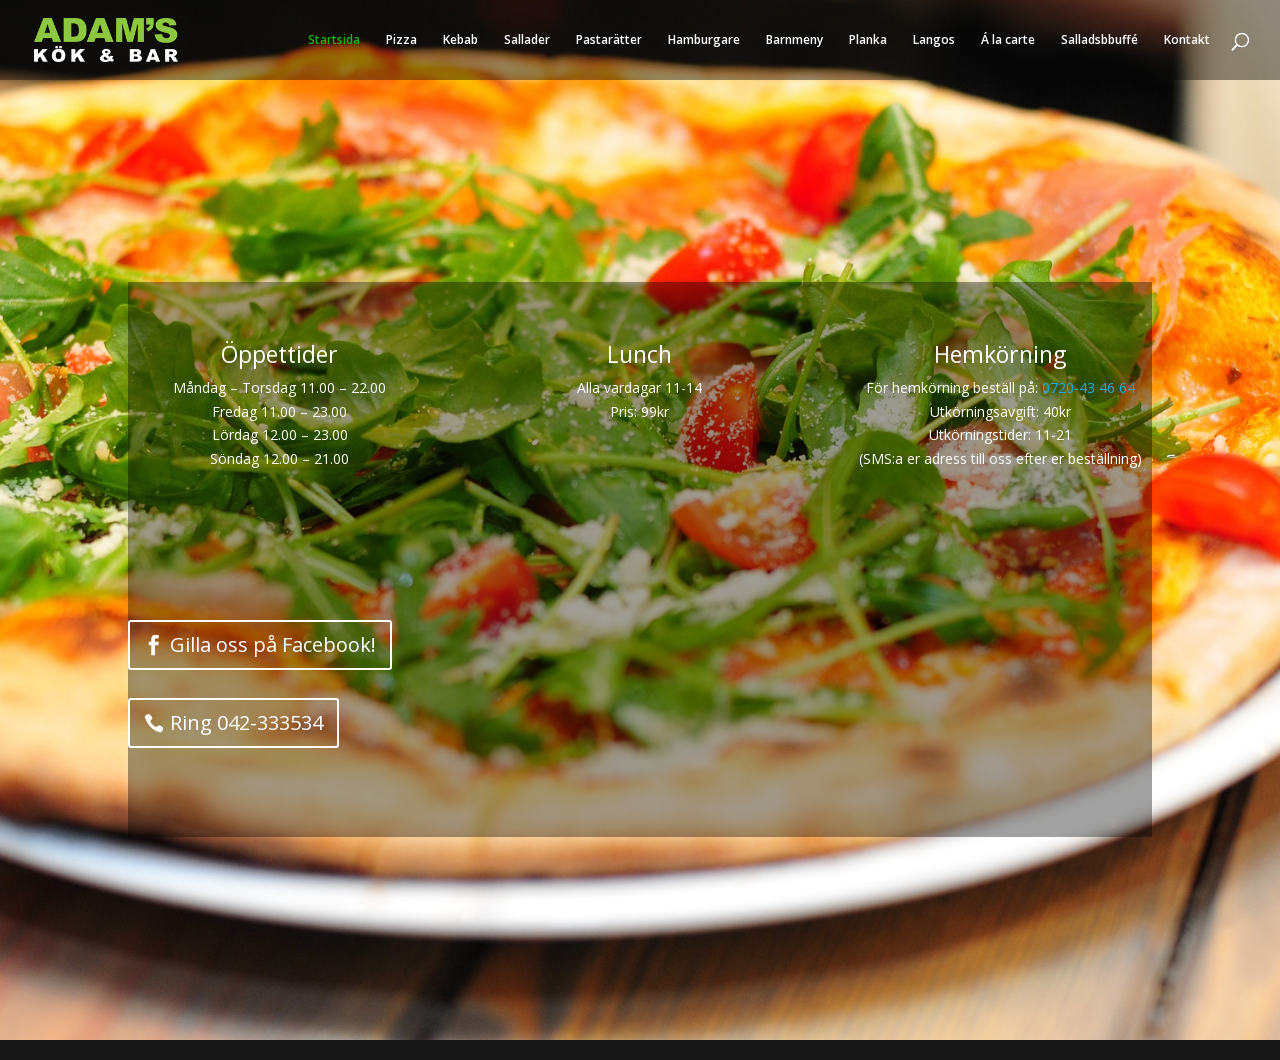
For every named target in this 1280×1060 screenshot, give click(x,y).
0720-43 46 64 (1088, 387)
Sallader (527, 40)
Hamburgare (704, 40)
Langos (934, 40)
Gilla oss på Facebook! (273, 644)
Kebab (460, 40)
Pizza (401, 40)
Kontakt (1187, 40)
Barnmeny (794, 40)
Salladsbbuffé (1099, 40)
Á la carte (1008, 40)
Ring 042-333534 (246, 722)
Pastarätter (609, 40)
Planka (868, 40)
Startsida (334, 40)
